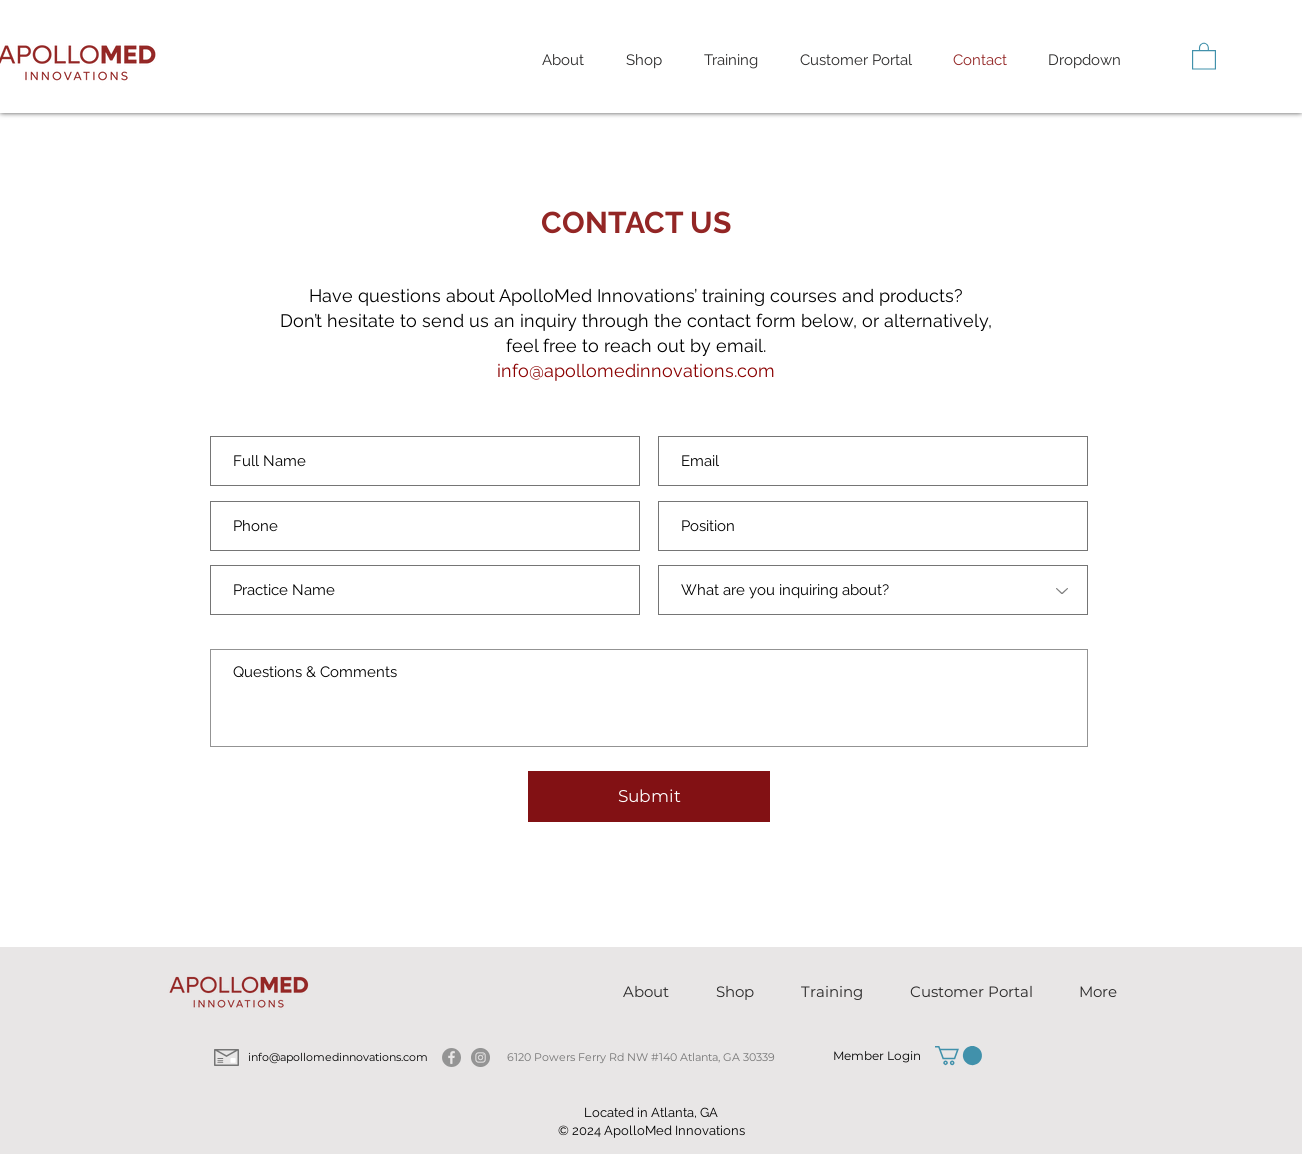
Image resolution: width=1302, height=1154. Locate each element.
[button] (731, 60)
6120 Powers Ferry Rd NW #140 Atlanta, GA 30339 (641, 1057)
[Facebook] (451, 1057)
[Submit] (649, 796)
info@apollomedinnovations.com (636, 370)
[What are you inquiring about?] (873, 590)
